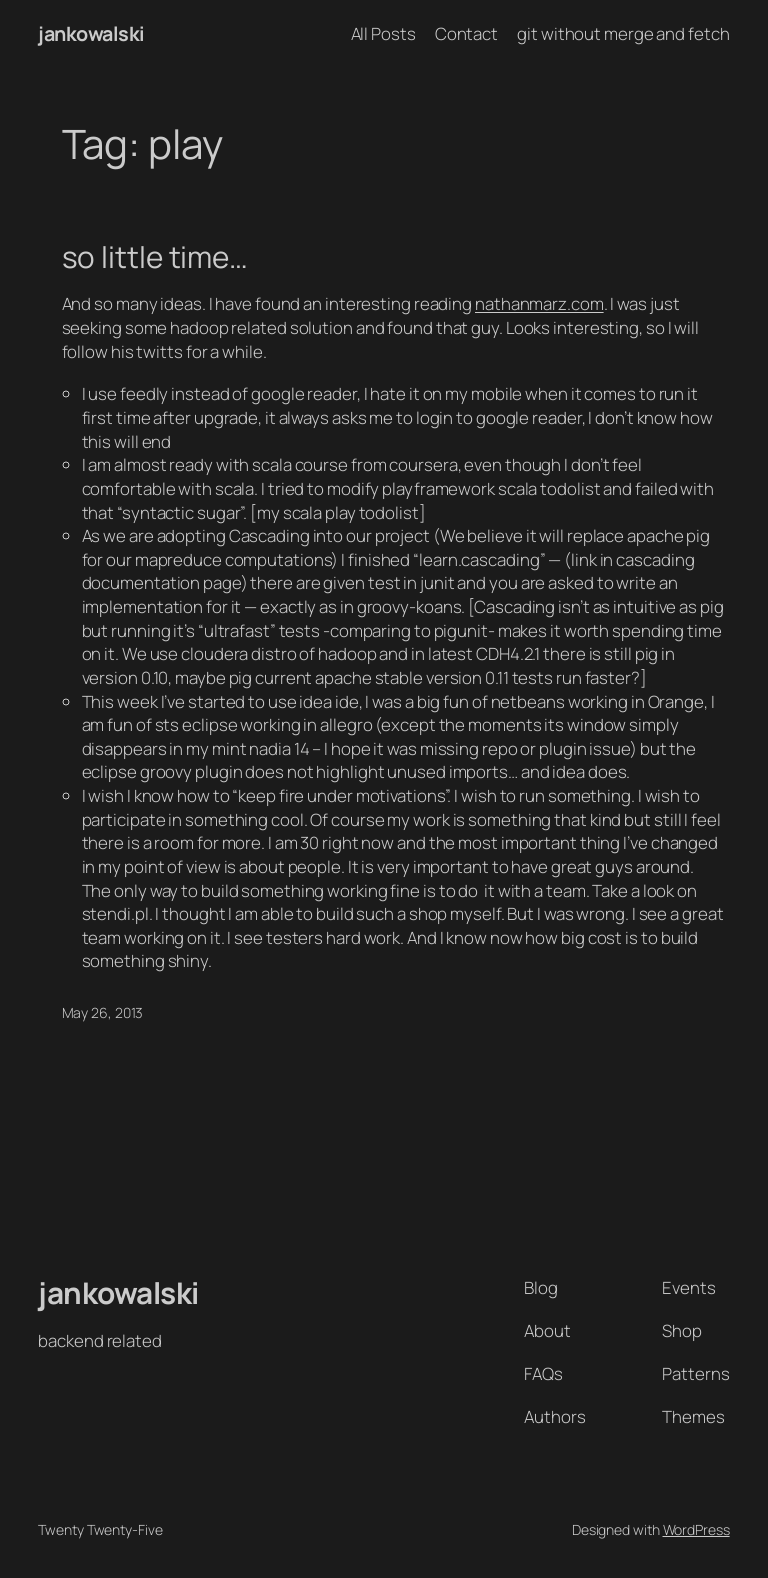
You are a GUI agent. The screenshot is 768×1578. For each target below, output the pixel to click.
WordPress (696, 1529)
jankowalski (91, 33)
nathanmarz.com (539, 303)
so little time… (155, 256)
